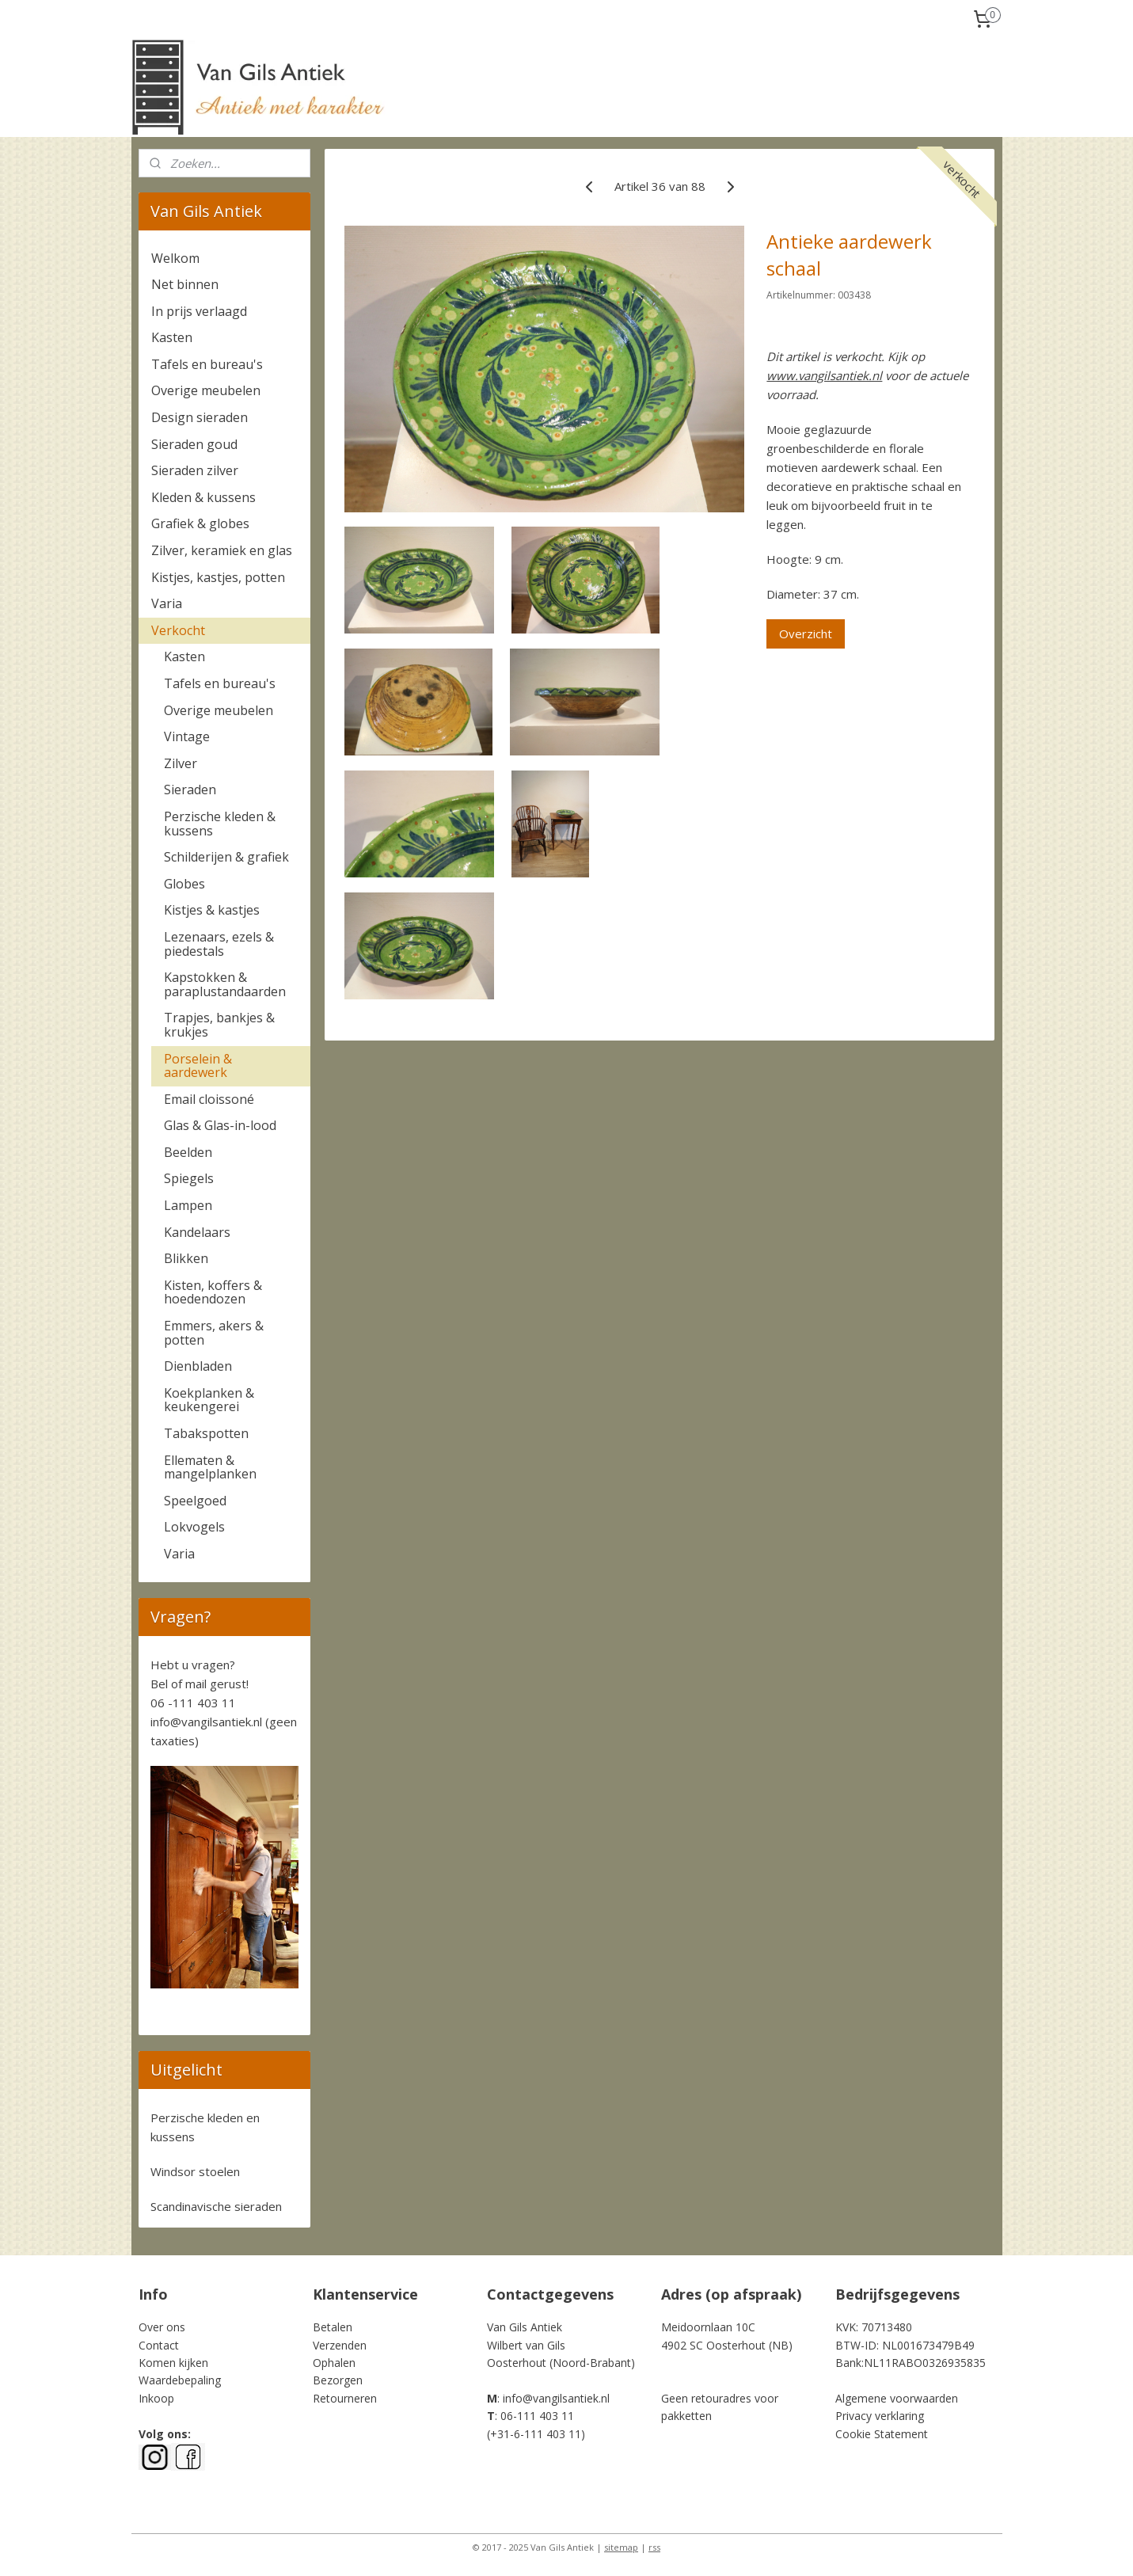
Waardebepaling (180, 2380)
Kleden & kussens (203, 497)
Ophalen (334, 2362)
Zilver (180, 763)
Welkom (175, 258)
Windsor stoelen (195, 2171)
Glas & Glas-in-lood (220, 1125)
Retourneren (345, 2398)
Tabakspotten (206, 1433)
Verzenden (340, 2345)
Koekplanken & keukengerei (209, 1400)
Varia (166, 603)
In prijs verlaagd (199, 311)
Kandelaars (197, 1232)
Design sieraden (199, 417)
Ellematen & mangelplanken (210, 1467)
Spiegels (189, 1178)
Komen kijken (173, 2362)
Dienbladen (198, 1366)
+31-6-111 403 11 (535, 2433)
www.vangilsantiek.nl (825, 375)
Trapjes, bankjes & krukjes (219, 1025)
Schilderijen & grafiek (226, 857)
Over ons (162, 2326)
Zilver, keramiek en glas (221, 550)
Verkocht (178, 630)
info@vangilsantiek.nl (206, 1721)
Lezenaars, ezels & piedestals (219, 944)
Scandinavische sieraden (216, 2206)
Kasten (171, 337)
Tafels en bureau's (207, 364)
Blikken (186, 1258)
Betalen (332, 2326)
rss (654, 2547)
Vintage (187, 736)
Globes (184, 883)
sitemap (621, 2547)
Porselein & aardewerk (198, 1066)
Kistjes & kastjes (212, 910)
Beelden (188, 1152)
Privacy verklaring (879, 2415)
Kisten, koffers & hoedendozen (213, 1292)
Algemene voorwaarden (896, 2398)
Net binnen (185, 284)
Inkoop (156, 2398)
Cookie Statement (881, 2433)
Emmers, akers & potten (214, 1333)
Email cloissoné (209, 1099)
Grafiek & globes (200, 523)
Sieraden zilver (194, 470)
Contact (159, 2345)
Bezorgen (338, 2380)
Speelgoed (195, 1500)
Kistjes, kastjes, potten (218, 577)
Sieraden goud (194, 444)
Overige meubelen (205, 390)
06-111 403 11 (537, 2415)
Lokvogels (194, 1526)
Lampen (188, 1205)
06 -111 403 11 (193, 1702)
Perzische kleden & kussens (220, 823)
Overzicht (806, 633)
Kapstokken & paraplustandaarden (225, 984)
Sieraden (190, 789)
